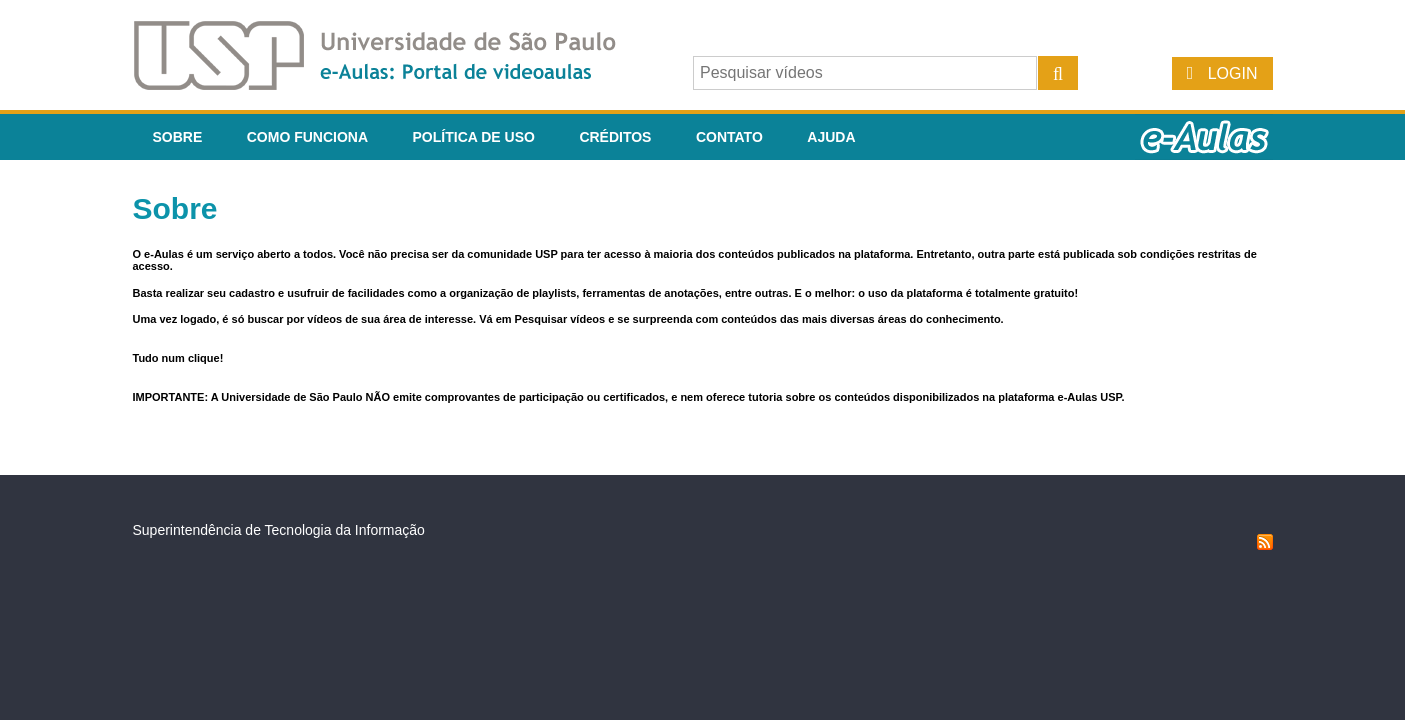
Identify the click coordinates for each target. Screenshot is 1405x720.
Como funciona (307, 137)
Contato (729, 137)
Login (1233, 73)
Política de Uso (474, 137)
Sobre (178, 137)
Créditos (615, 137)
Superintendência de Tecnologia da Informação (279, 530)
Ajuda (831, 137)
